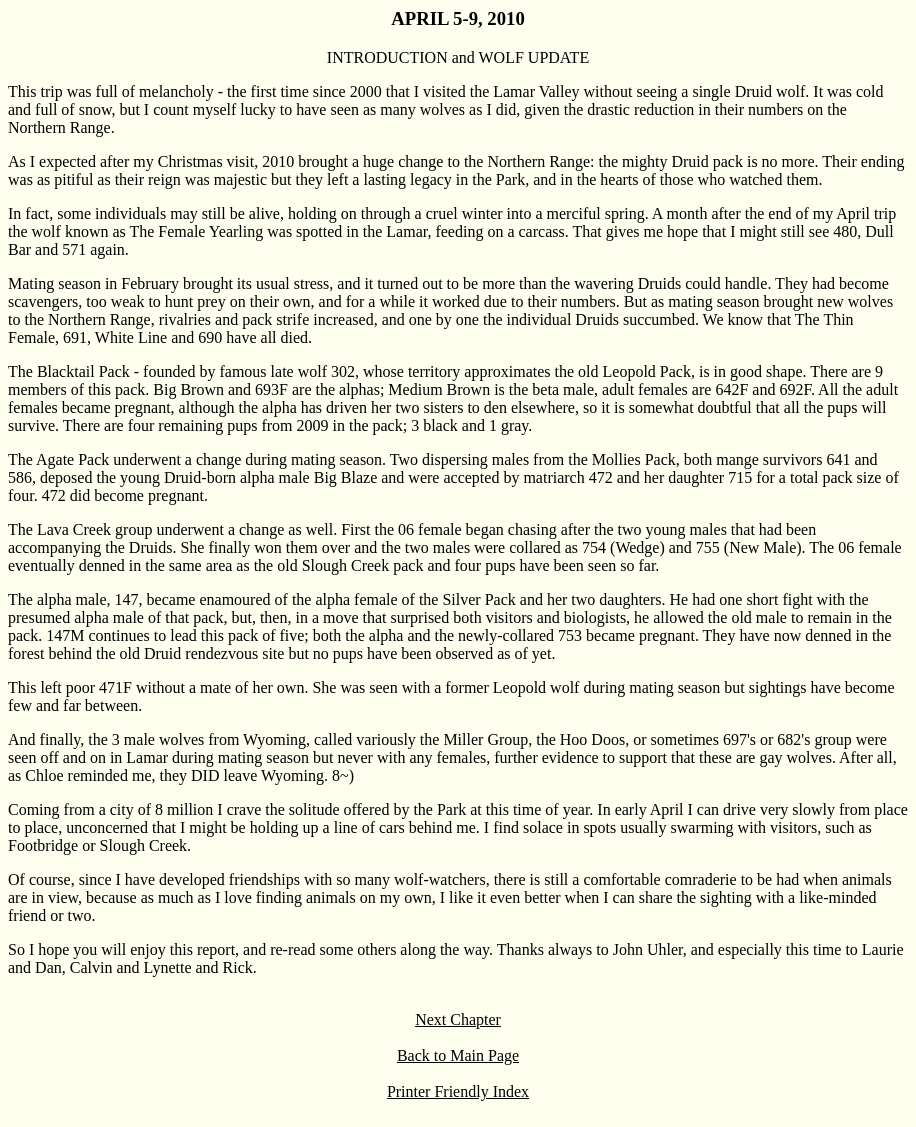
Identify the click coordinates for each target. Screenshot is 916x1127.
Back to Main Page (458, 1055)
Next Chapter (458, 1019)
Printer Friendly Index (458, 1091)
